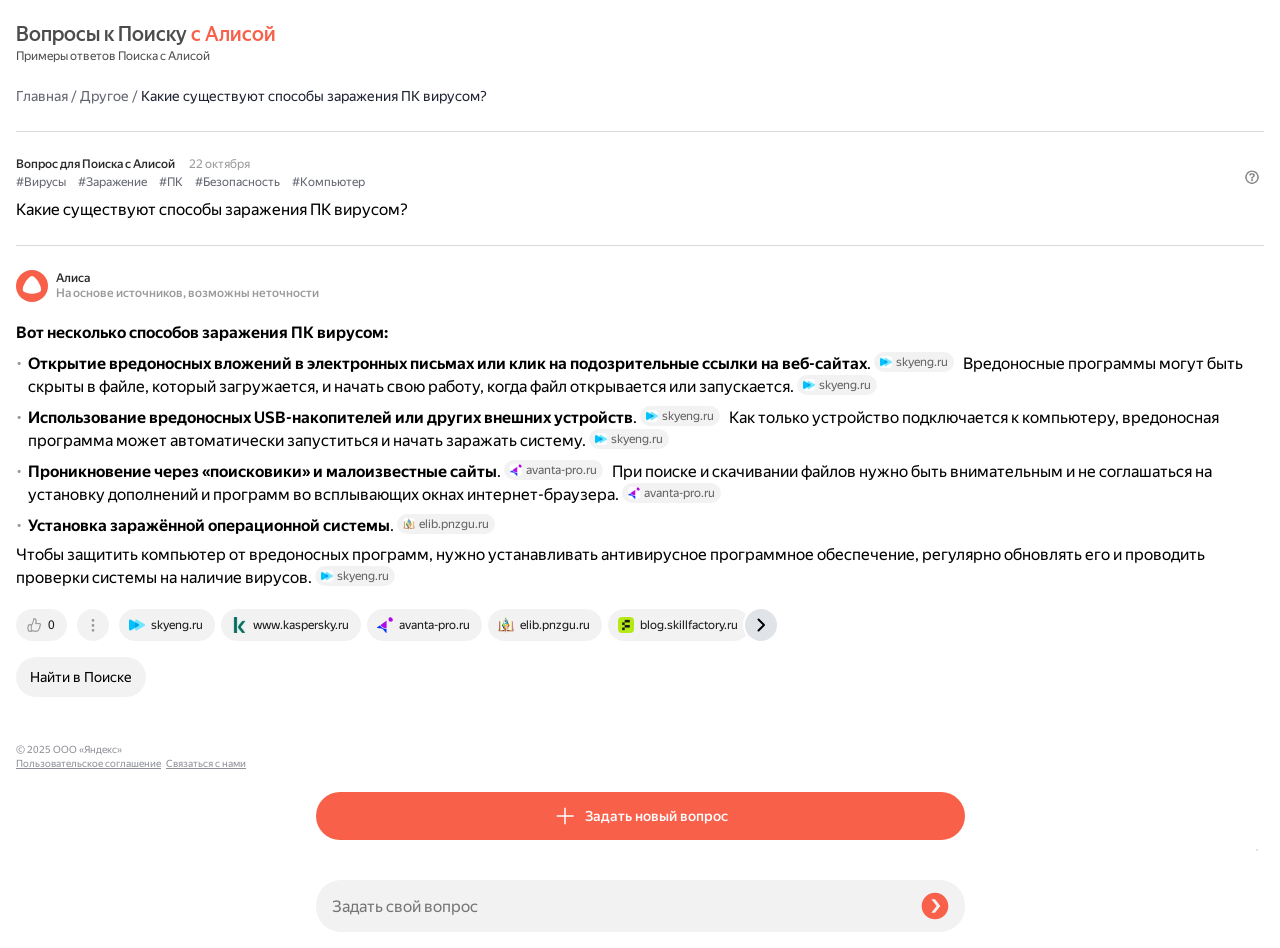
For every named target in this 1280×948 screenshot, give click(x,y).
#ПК (471, 131)
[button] (953, 164)
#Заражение (412, 131)
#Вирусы (341, 131)
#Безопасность (537, 131)
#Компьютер (628, 131)
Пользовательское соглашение (88, 910)
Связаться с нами (56, 924)
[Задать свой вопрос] (610, 906)
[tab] (343, 742)
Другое (404, 44)
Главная (342, 44)
